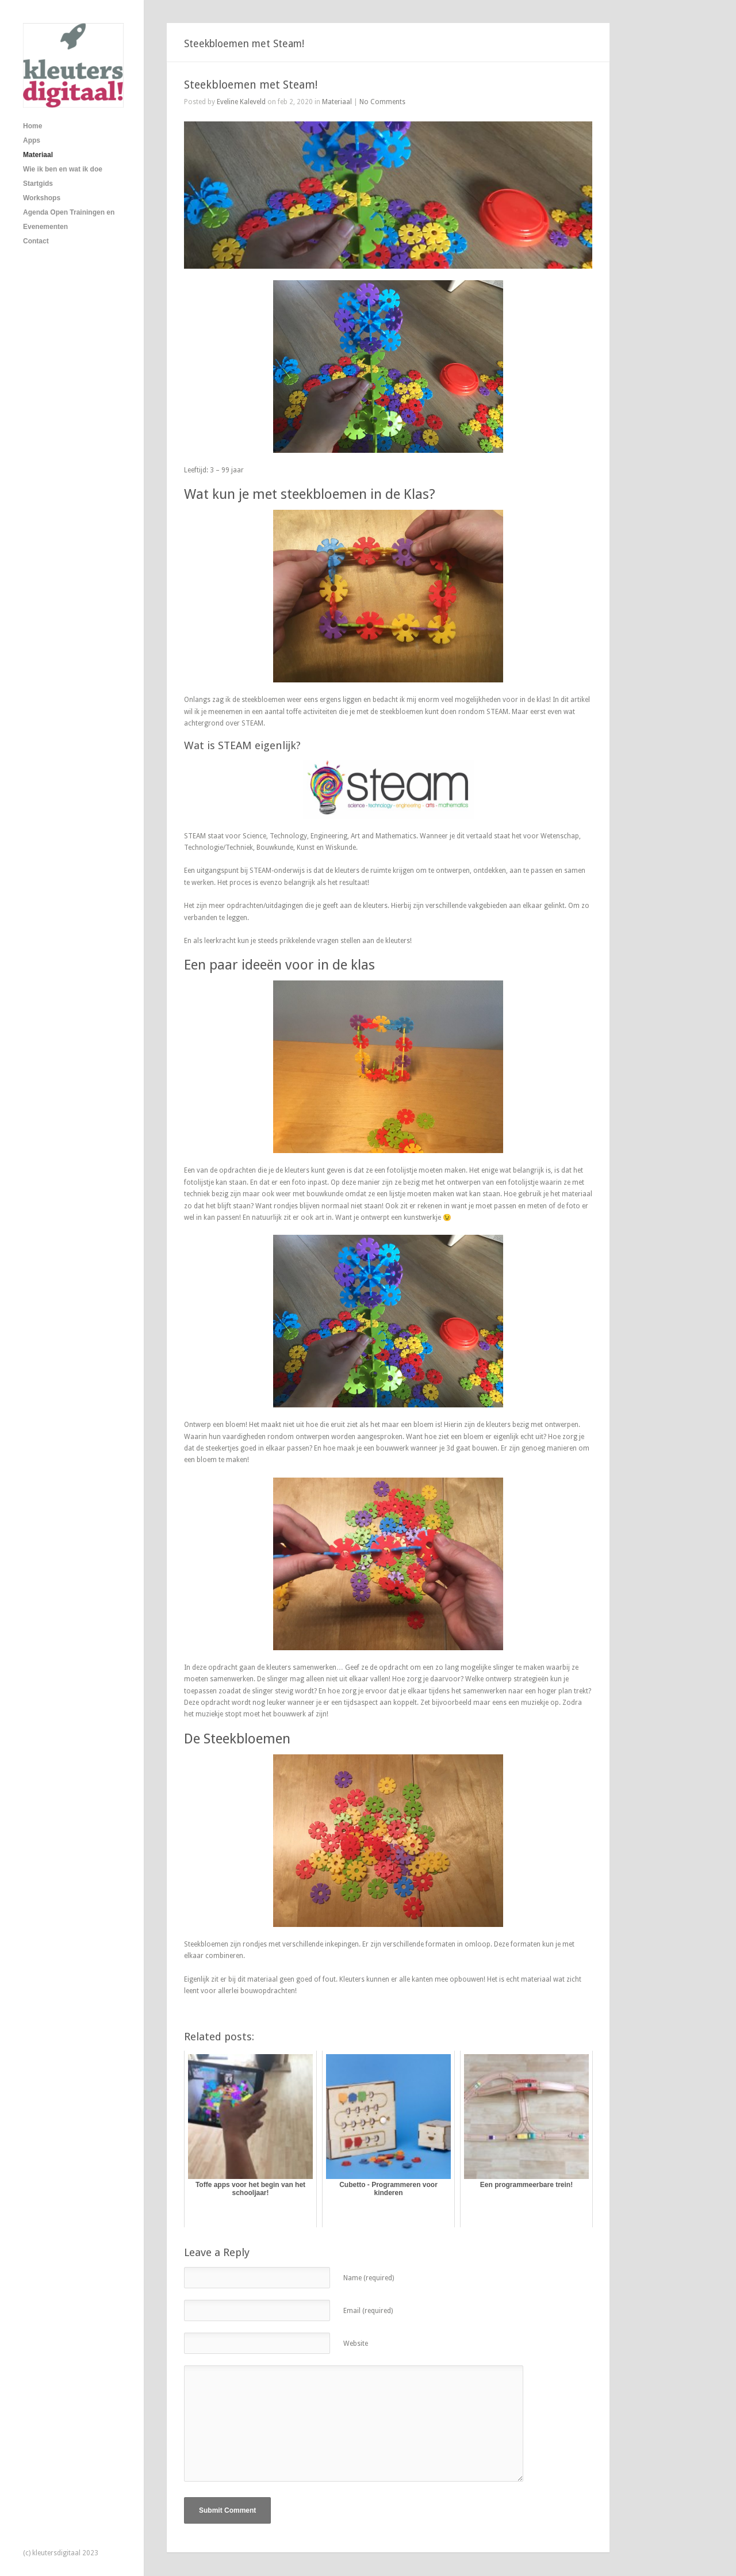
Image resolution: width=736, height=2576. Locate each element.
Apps (31, 140)
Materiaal (38, 155)
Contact (36, 241)
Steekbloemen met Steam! (250, 84)
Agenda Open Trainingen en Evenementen (68, 219)
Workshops (41, 198)
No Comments (382, 102)
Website (355, 2344)
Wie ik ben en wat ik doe (62, 169)
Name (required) (368, 2278)
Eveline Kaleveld (241, 102)
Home (32, 126)
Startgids (38, 184)
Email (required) (368, 2311)
